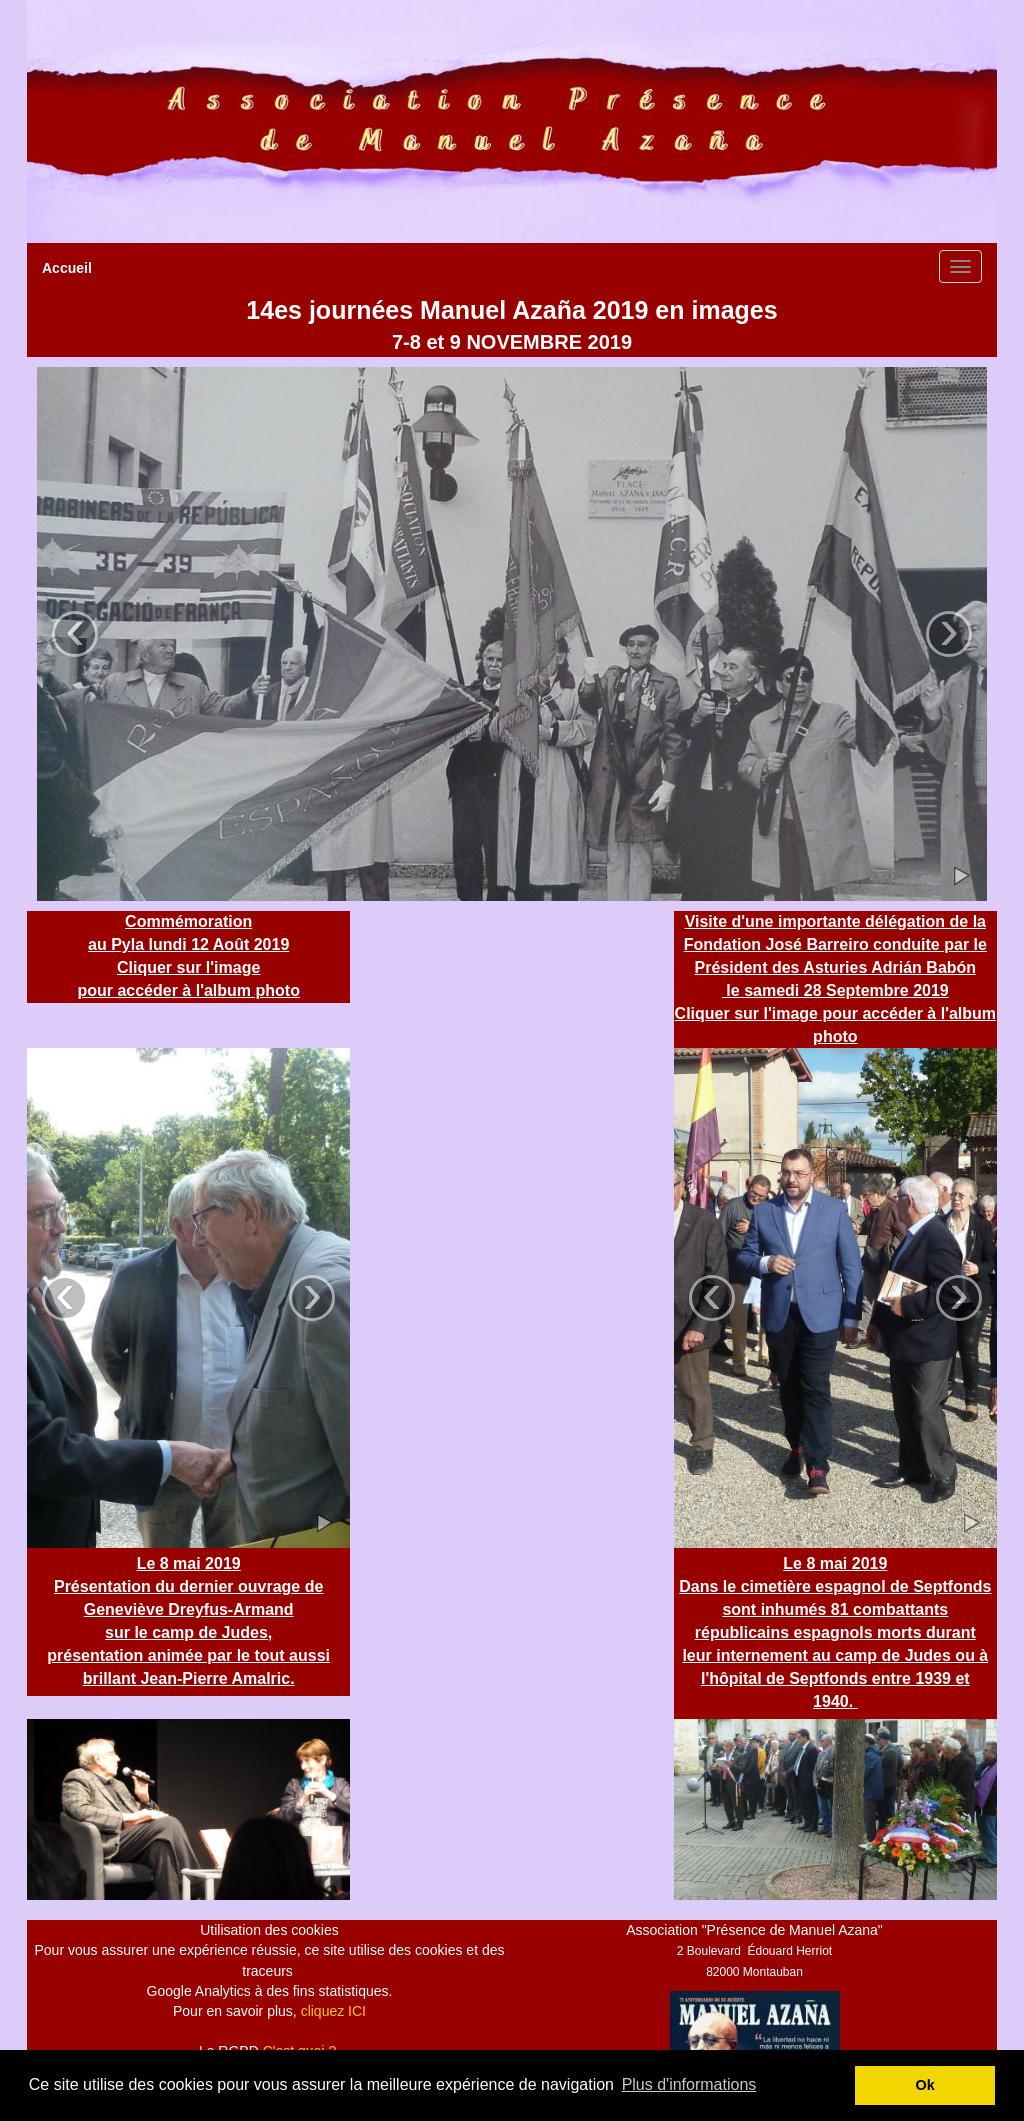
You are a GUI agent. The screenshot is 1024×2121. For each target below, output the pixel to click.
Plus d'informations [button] (689, 2084)
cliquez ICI (333, 2011)
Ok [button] (925, 2085)
